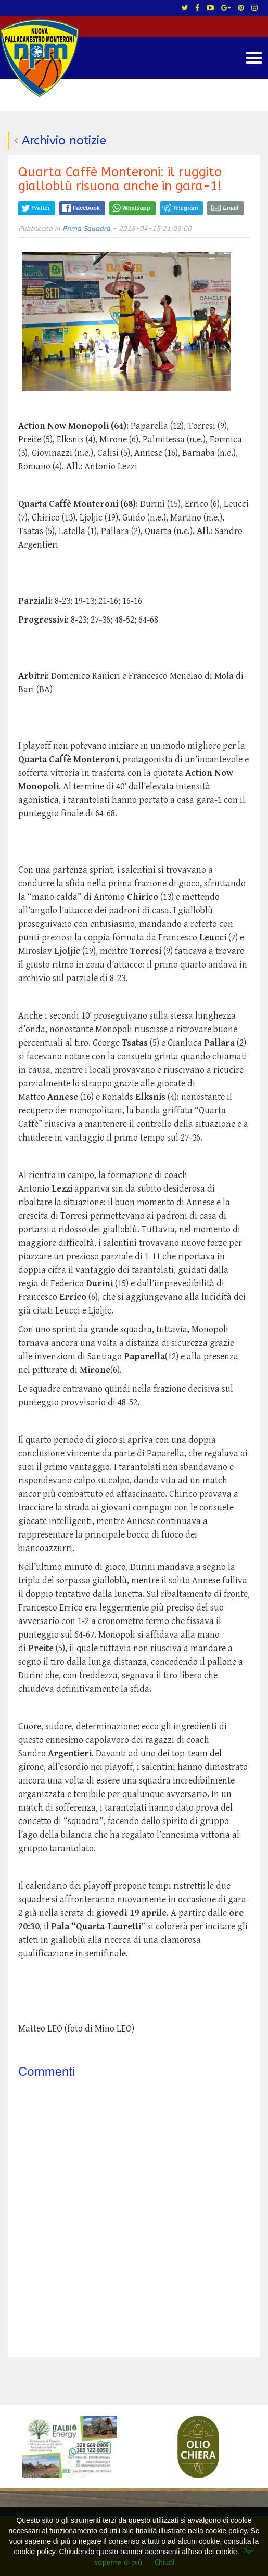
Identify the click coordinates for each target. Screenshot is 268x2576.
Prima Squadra (86, 228)
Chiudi (164, 2562)
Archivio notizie (64, 140)
